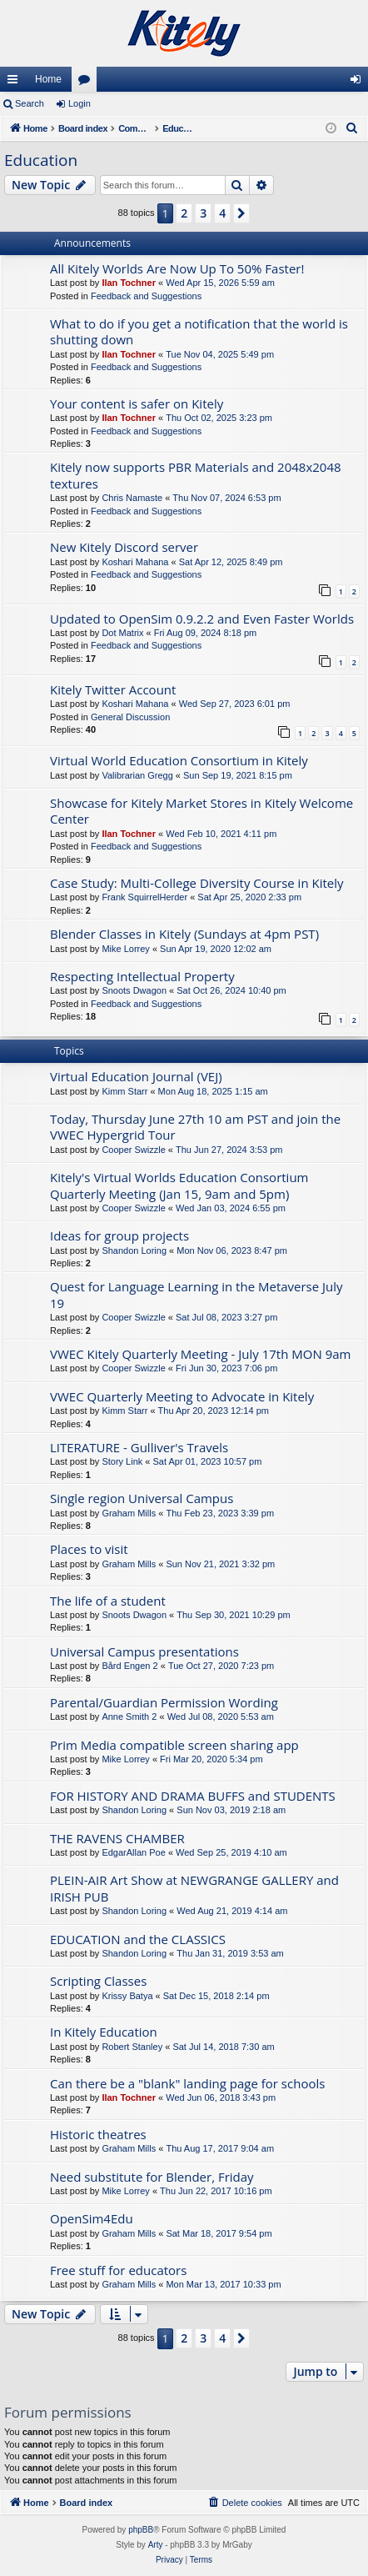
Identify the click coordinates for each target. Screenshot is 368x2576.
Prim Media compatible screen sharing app (174, 1745)
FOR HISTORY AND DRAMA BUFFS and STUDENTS (193, 1795)
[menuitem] (352, 128)
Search (29, 103)
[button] (241, 213)
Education (40, 160)
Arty (155, 2544)
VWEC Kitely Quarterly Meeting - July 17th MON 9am (200, 1354)
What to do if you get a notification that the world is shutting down (199, 331)
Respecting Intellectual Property (142, 976)
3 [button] (203, 213)
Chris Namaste (132, 498)
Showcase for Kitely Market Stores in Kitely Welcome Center (201, 810)
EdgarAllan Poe (133, 1852)
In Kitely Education (103, 2031)
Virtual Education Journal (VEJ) (136, 1076)
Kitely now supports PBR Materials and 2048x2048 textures (195, 475)
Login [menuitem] (359, 82)
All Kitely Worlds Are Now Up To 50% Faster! (177, 268)
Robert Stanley (132, 2047)
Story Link (122, 1461)
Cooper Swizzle (133, 1150)
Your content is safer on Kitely (136, 403)
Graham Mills (129, 1513)
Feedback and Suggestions (146, 296)
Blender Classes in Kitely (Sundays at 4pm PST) (184, 933)
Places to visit (89, 1549)
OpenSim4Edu (91, 2218)
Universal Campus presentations (144, 1651)
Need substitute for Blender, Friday (152, 2176)
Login (79, 103)
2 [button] (184, 213)
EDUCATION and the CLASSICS (138, 1939)
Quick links (16, 82)
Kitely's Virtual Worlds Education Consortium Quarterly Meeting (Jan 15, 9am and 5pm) (179, 1185)
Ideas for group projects (119, 1235)
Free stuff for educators (118, 2270)
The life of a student (108, 1600)
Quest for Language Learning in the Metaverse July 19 (196, 1294)
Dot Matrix (122, 633)
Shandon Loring (134, 1250)
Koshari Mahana (135, 562)
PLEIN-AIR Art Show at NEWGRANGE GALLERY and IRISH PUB (194, 1888)
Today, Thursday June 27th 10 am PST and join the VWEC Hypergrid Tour (195, 1126)
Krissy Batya (127, 1996)
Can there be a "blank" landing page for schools (187, 2083)
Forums (87, 82)
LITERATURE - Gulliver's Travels (139, 1447)
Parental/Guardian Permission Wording (164, 1702)
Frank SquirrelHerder (144, 897)
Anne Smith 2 (129, 1716)
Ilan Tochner (129, 283)
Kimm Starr (124, 1091)
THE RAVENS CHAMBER (117, 1838)
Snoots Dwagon (134, 990)
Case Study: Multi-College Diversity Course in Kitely (197, 883)
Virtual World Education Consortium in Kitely (179, 760)
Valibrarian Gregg (137, 775)
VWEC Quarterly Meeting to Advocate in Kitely (182, 1396)
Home (48, 79)
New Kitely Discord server (124, 547)
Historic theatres (98, 2134)
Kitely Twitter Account (113, 689)
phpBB (140, 2529)
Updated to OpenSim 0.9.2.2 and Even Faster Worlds (202, 618)
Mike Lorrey (125, 949)
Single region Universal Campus (141, 1498)
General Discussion (130, 717)
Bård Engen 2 (129, 1666)
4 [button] (222, 213)
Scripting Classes (98, 1980)
